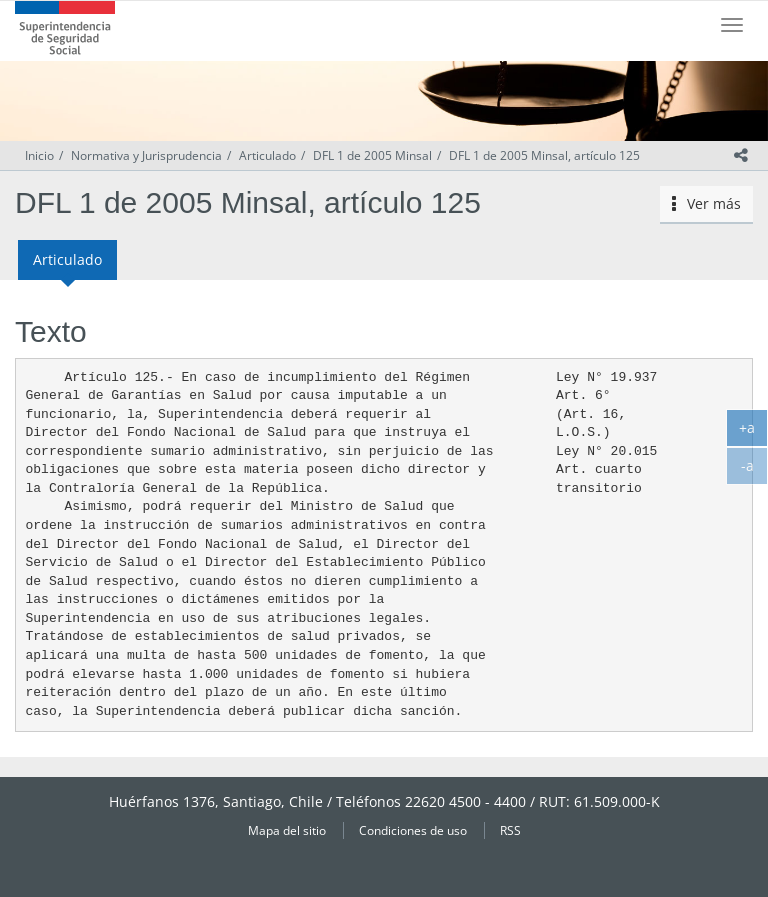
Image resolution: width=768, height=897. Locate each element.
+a (753, 432)
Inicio (39, 155)
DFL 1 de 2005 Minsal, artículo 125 (544, 155)
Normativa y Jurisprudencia (146, 155)
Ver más (707, 203)
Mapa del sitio (287, 830)
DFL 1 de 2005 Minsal (372, 155)
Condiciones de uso (413, 830)
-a (755, 470)
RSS (510, 830)
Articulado (267, 155)
